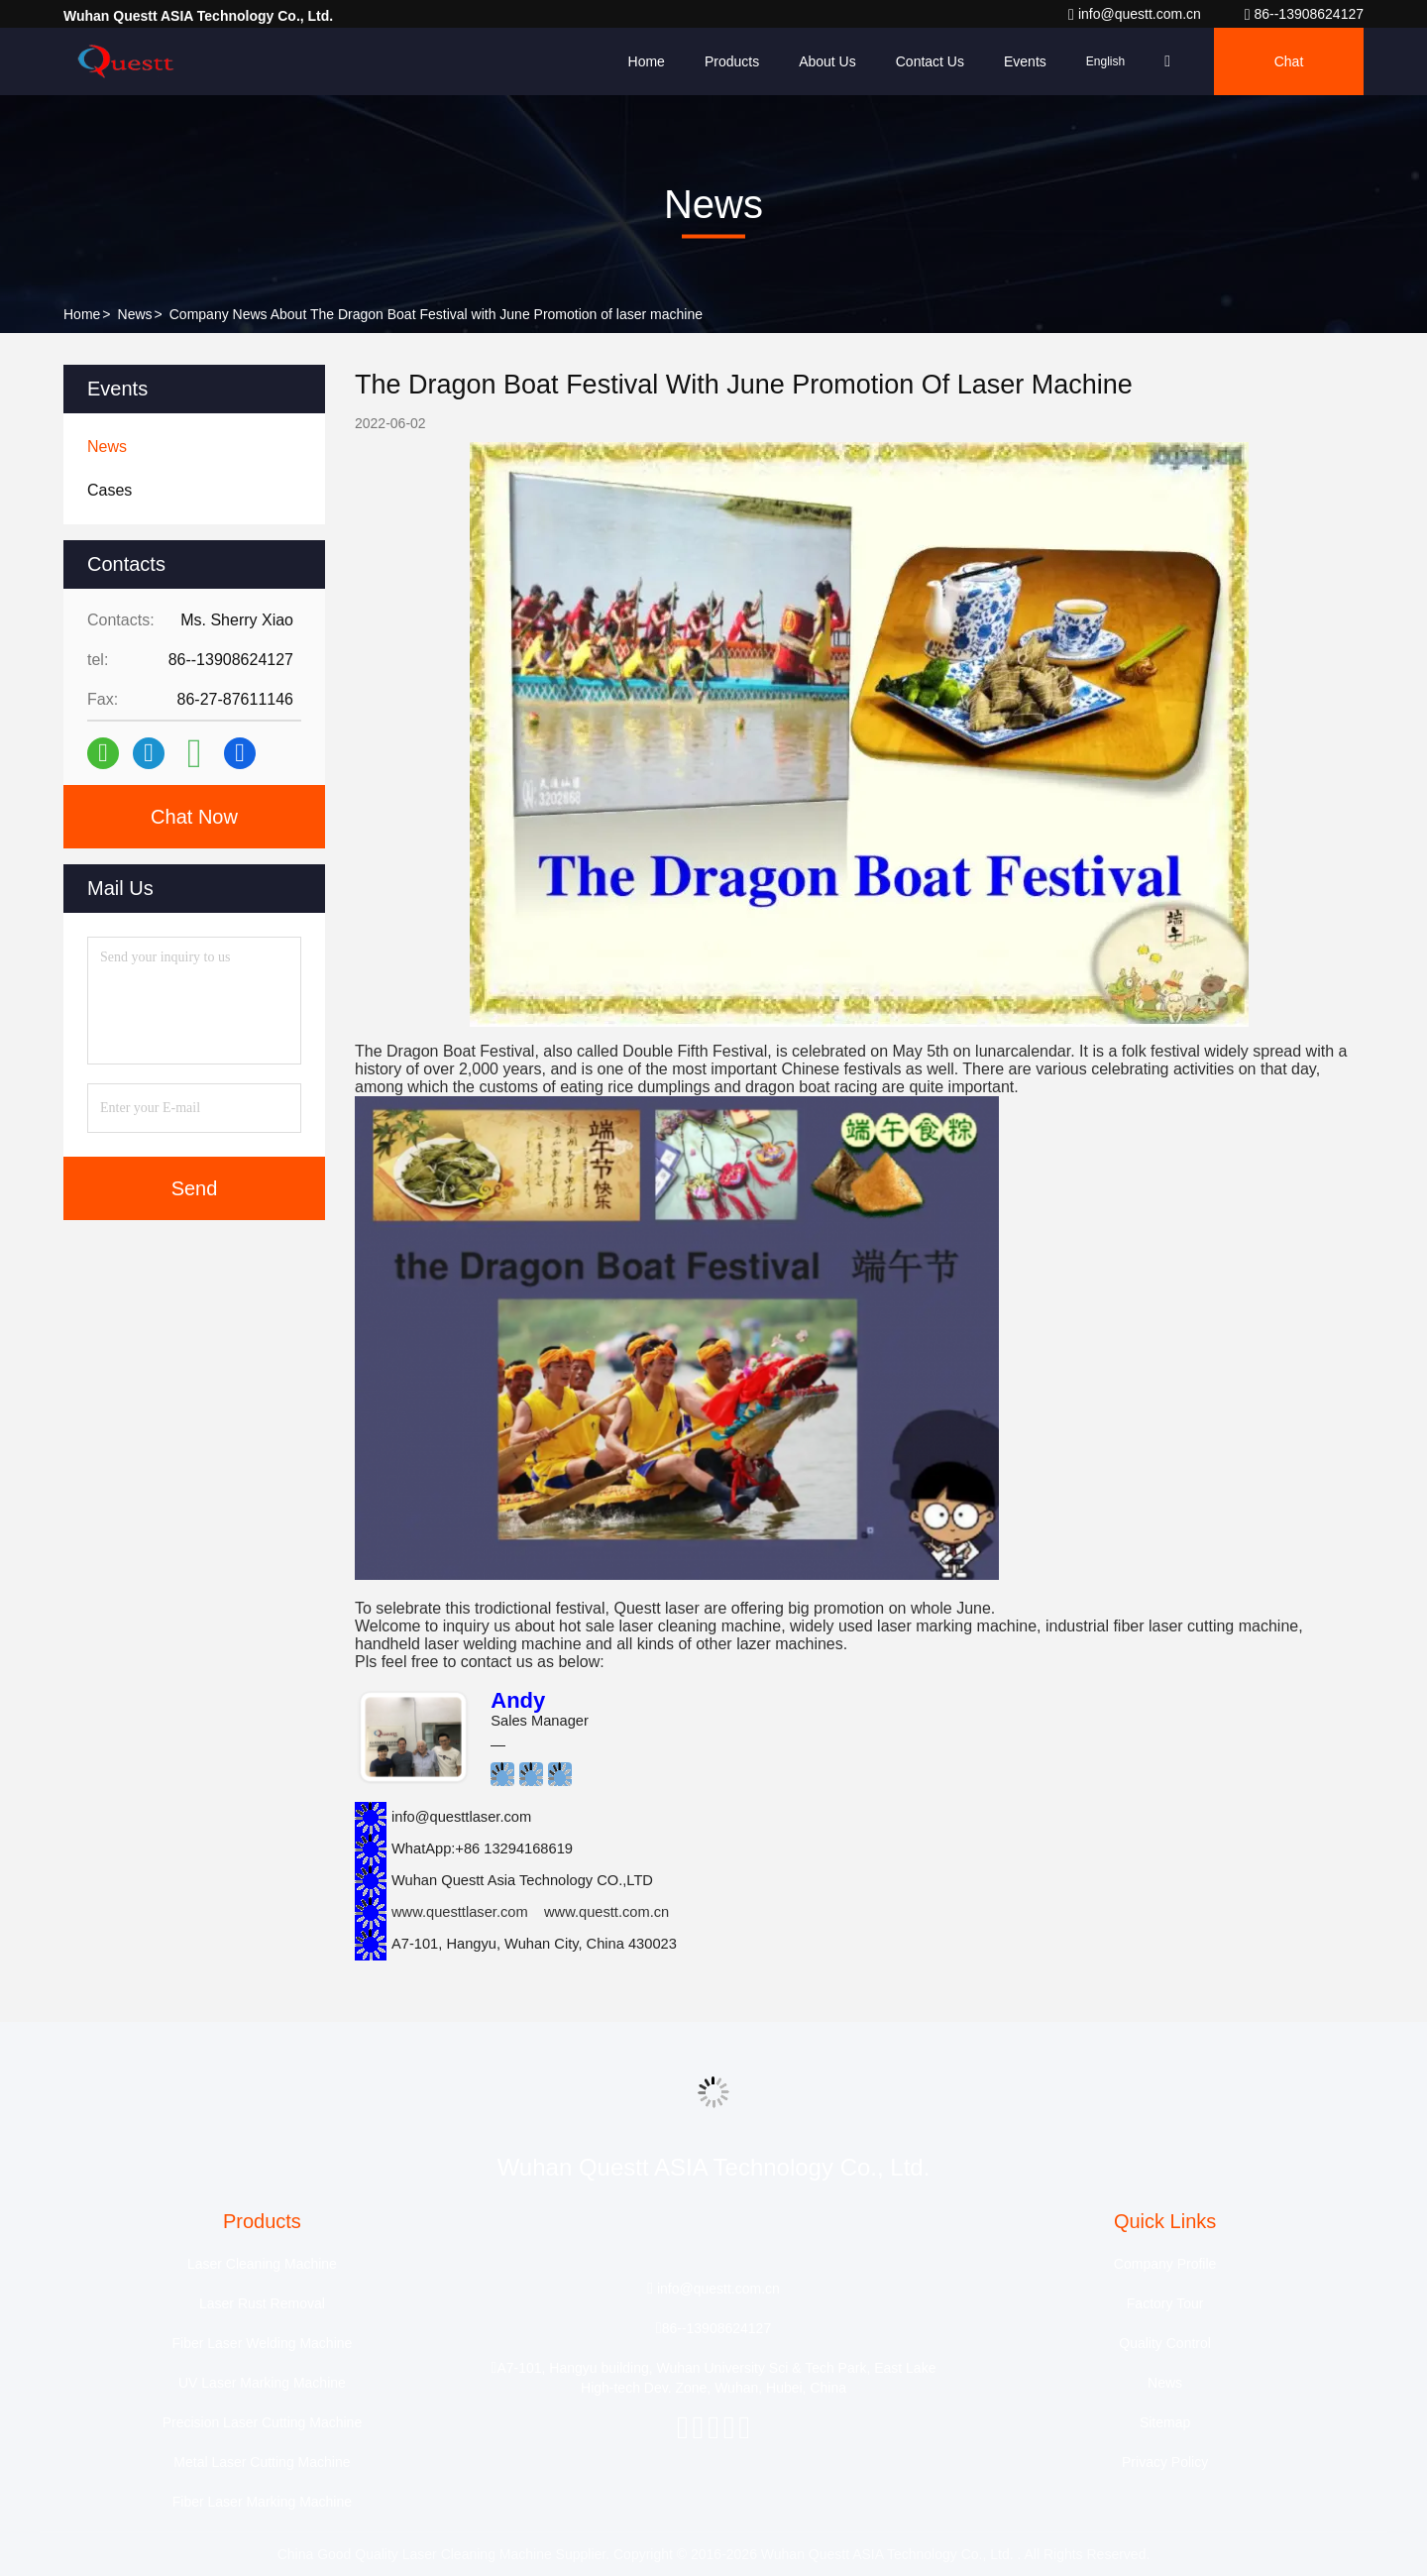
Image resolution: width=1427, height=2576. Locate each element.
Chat (1289, 61)
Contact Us (930, 61)
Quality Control (1165, 2343)
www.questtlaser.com (459, 1912)
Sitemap (1165, 2422)
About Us (827, 61)
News (135, 314)
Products (732, 61)
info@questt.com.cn (1136, 14)
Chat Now (194, 817)
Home (646, 61)
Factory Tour (1165, 2303)
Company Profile (1165, 2264)
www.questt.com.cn (606, 1912)
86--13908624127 (1304, 14)
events (1025, 61)
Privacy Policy (1165, 2462)
